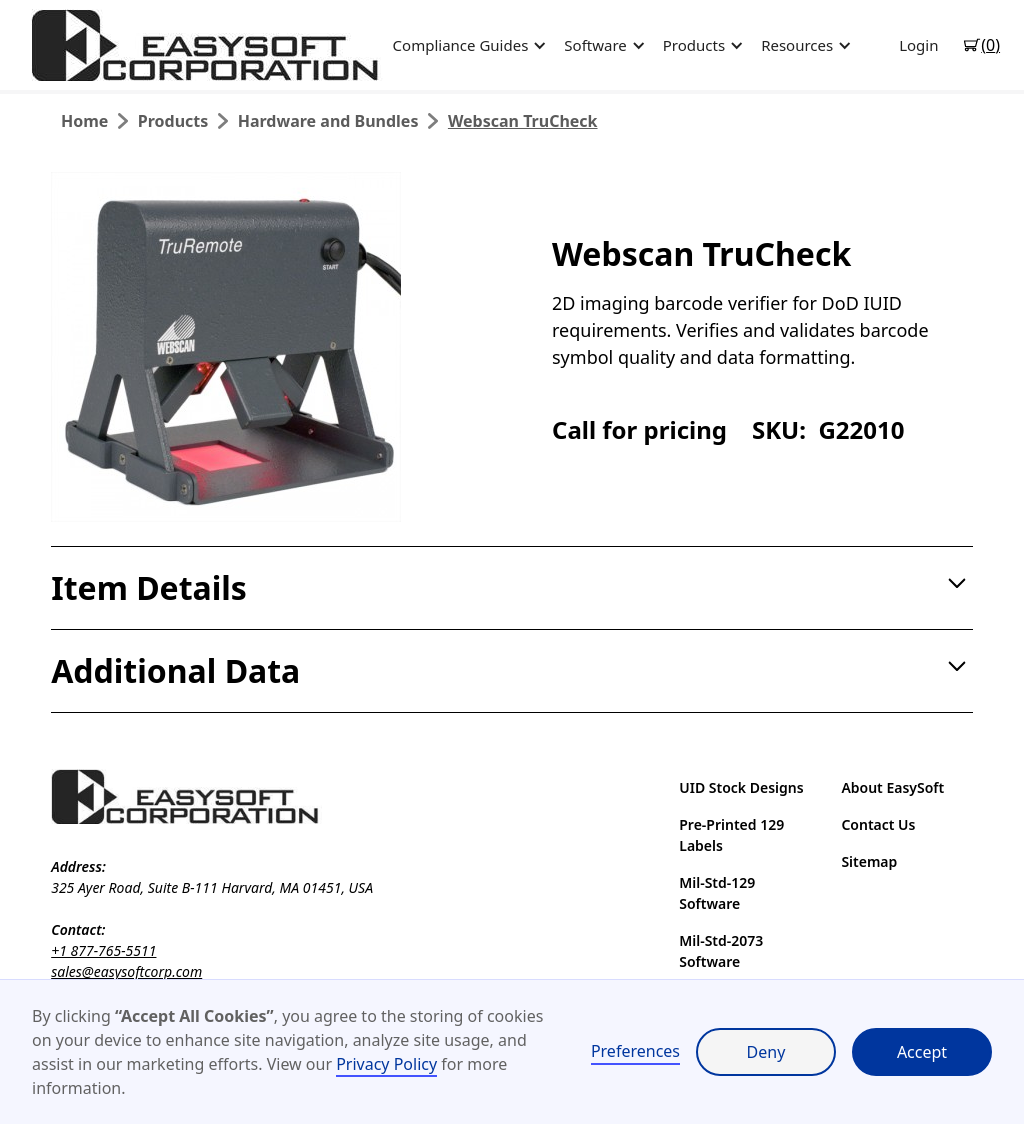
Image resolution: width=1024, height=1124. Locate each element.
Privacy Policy (386, 1064)
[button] (467, 45)
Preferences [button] (635, 1051)
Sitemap (869, 861)
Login (918, 45)
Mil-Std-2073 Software (721, 951)
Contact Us (878, 824)
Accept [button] (922, 1052)
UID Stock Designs (741, 787)
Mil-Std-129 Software (717, 893)
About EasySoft (892, 787)
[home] (207, 45)
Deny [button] (766, 1052)
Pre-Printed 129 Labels (731, 835)
